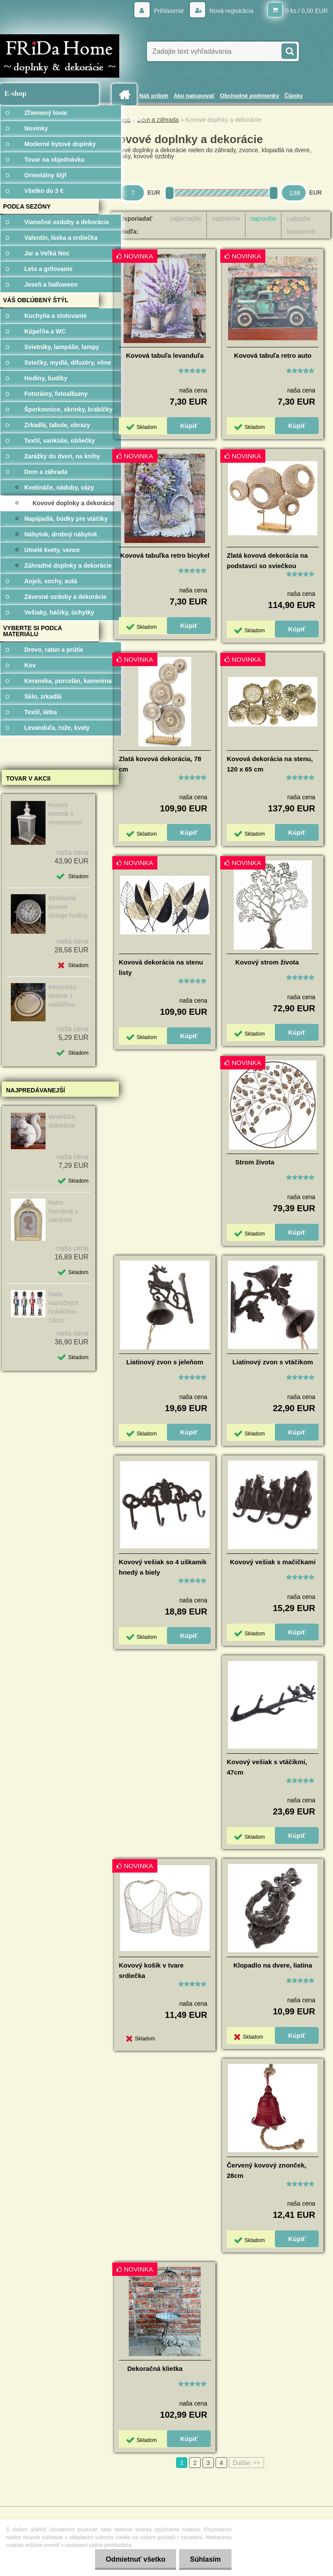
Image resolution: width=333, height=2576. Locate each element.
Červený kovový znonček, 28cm (266, 2170)
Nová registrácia (230, 10)
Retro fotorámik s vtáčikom (63, 1211)
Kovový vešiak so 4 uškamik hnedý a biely (163, 1567)
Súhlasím (205, 2559)
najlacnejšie (186, 218)
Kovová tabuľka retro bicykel (164, 555)
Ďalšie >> (246, 2462)
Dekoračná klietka (155, 2368)
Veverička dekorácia (61, 1121)
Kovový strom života (267, 962)
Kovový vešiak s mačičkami (273, 1562)
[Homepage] (126, 95)
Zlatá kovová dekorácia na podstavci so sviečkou (267, 560)
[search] (289, 50)
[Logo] (59, 56)
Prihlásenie (169, 10)
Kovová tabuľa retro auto (272, 355)
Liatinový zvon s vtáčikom (272, 1362)
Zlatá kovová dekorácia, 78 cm (160, 764)
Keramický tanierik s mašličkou (62, 996)
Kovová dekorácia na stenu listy (161, 967)
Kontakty (135, 117)
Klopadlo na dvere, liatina (272, 1965)
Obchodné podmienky (249, 95)
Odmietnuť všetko (135, 2559)
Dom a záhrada (158, 119)
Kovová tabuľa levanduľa (164, 355)
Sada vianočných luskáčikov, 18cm (63, 1307)
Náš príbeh (153, 95)
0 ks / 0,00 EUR (306, 10)
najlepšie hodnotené (301, 225)
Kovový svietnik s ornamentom (65, 813)
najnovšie (263, 218)
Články (293, 95)
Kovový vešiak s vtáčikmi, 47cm (267, 1767)
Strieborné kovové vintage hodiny (67, 907)
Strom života (254, 1162)
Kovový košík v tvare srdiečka (151, 1970)
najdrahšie (226, 218)
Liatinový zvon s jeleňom (164, 1362)
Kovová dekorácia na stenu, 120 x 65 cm (270, 764)
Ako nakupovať (194, 95)
